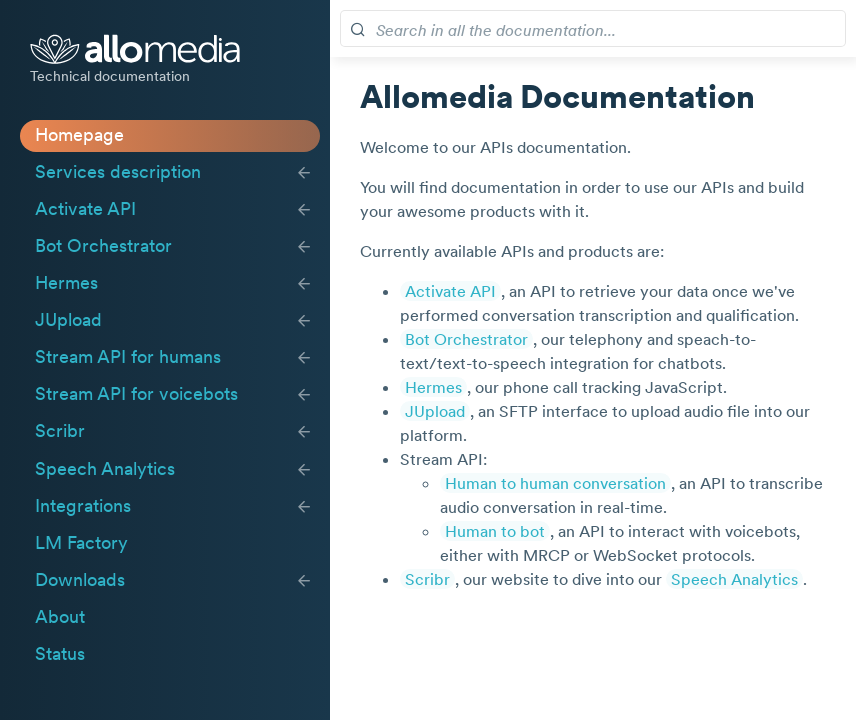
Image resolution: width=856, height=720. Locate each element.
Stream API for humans (128, 357)
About (60, 617)
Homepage (79, 135)
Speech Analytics (105, 469)
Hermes (66, 283)
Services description (118, 172)
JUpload (68, 320)
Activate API (85, 209)
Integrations (83, 506)
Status (60, 654)
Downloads (80, 580)
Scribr (60, 431)
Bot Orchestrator (103, 246)
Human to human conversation (555, 483)
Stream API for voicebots (136, 394)
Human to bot (495, 531)
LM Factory (81, 543)
